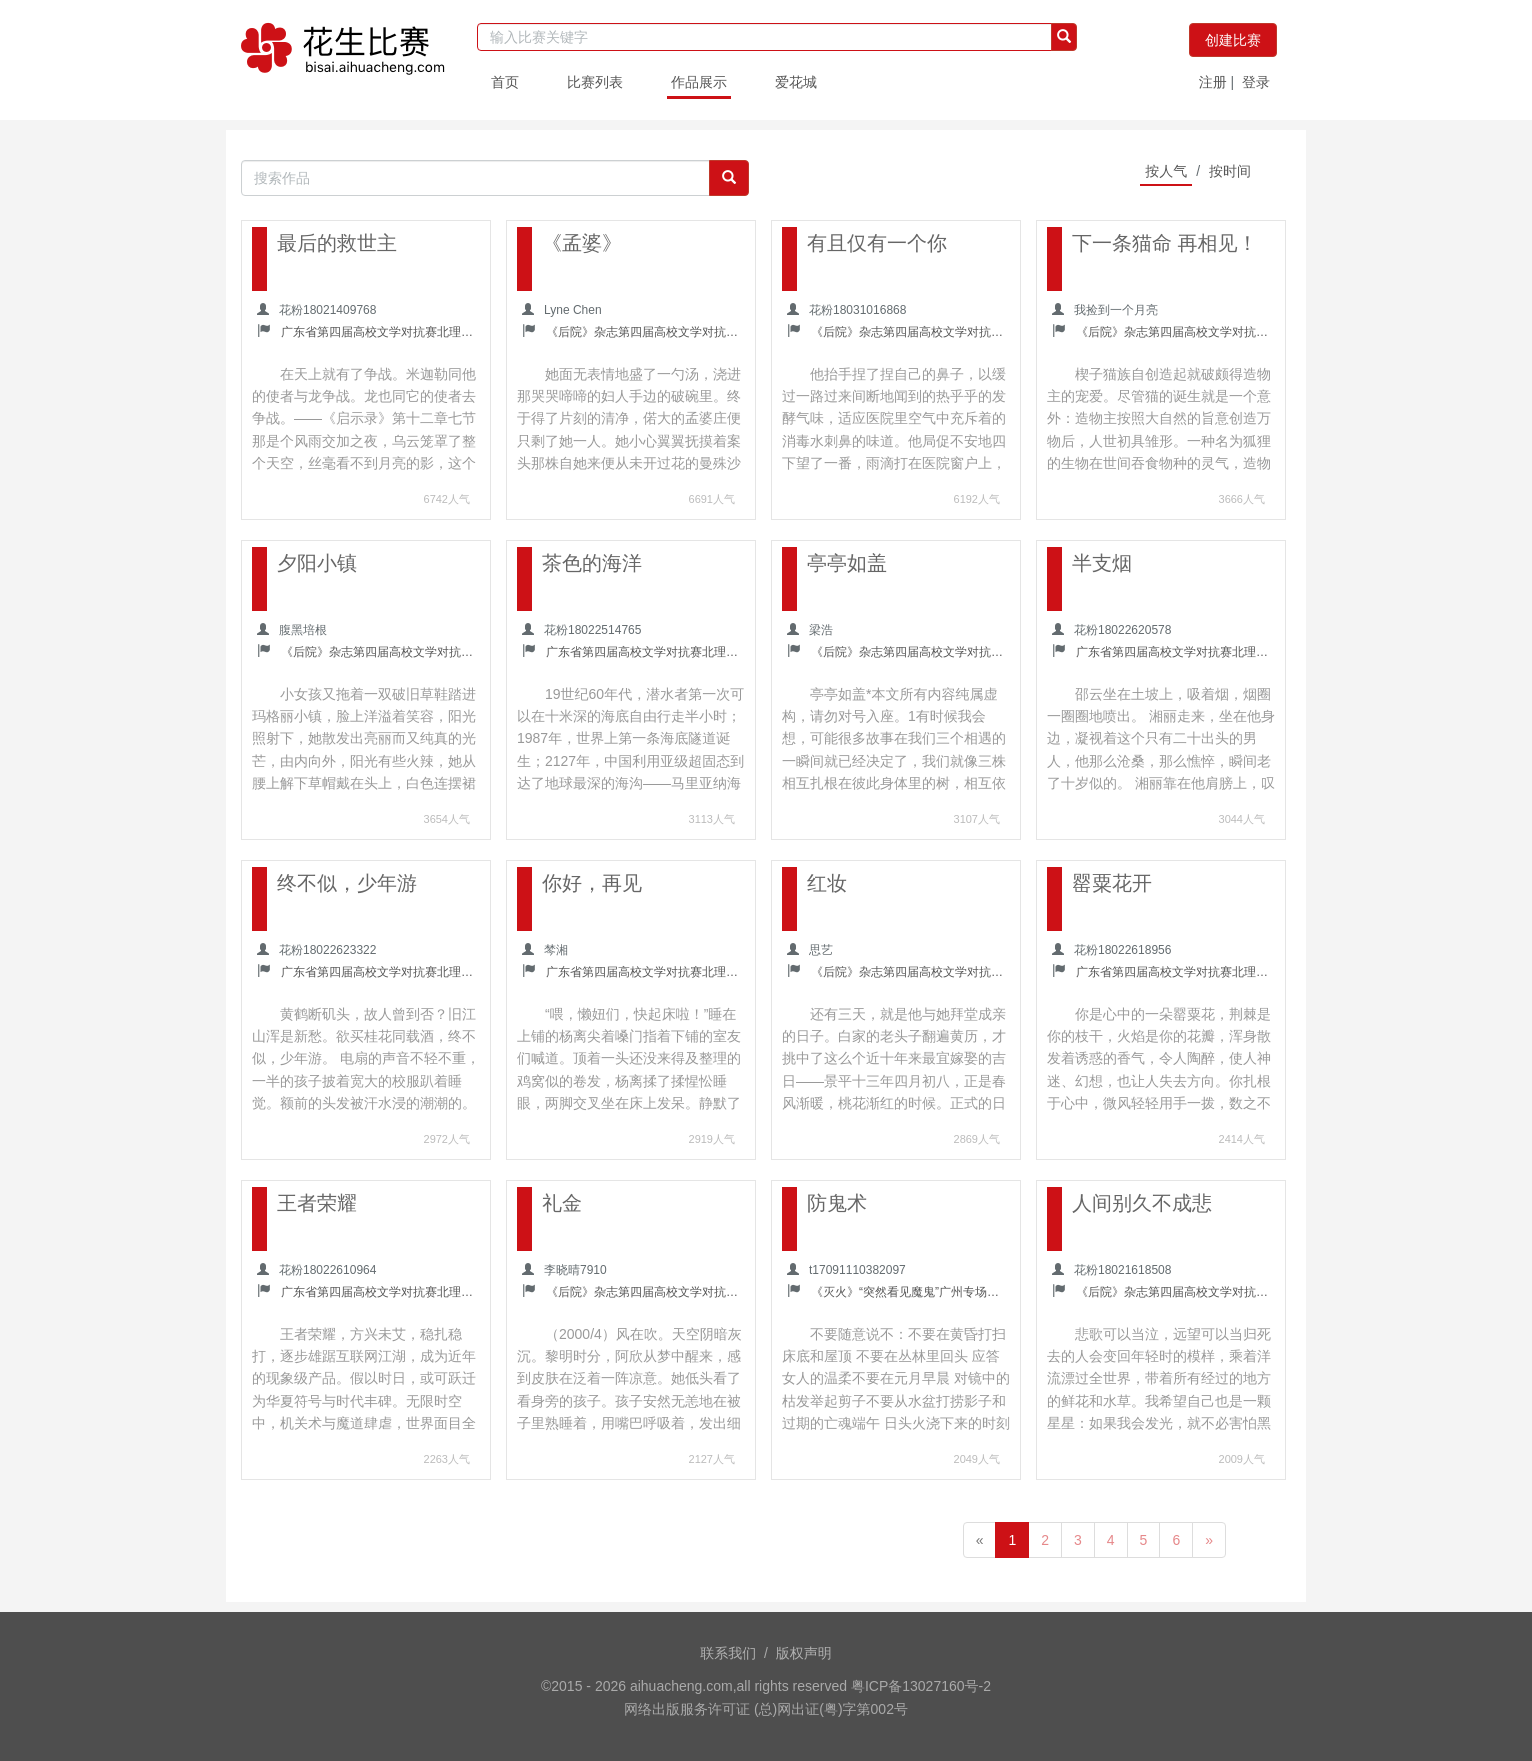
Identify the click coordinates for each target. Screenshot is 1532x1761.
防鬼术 (837, 1203)
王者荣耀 (317, 1203)
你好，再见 (592, 883)
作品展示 (699, 82)
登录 (1256, 82)
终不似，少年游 (347, 883)
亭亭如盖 (847, 563)
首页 (505, 82)
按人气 (1166, 171)
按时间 (1230, 171)
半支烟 (1102, 563)
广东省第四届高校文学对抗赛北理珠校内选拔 (380, 332)
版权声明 (804, 1653)
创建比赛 (1233, 40)
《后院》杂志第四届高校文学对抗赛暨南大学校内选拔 (645, 332)
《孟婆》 (582, 243)
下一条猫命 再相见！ (1165, 243)
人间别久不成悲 (1142, 1203)
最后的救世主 (337, 243)
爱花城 (796, 82)
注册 (1213, 82)
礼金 (562, 1203)
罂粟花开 (1112, 883)
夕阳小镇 (317, 563)
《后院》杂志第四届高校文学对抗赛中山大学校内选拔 (910, 332)
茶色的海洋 (592, 563)
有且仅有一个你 (877, 243)
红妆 (827, 883)
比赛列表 (595, 82)
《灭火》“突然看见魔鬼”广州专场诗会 (910, 1292)
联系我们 (728, 1653)
